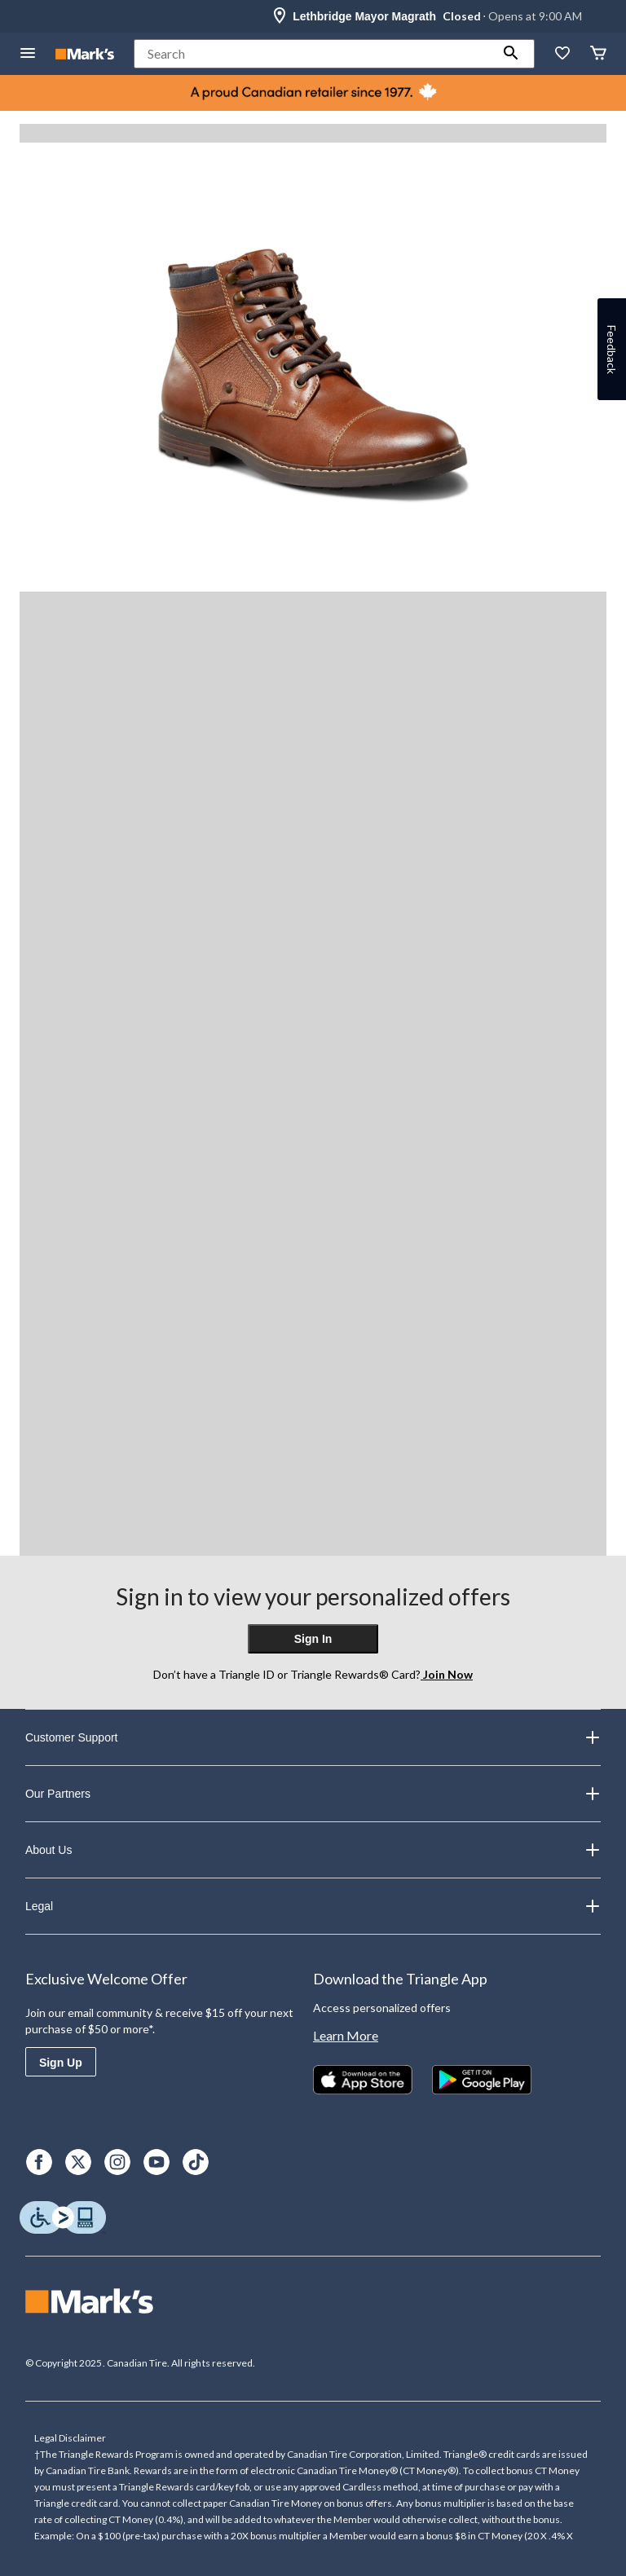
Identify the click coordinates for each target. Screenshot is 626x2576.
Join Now (447, 1674)
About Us (313, 1850)
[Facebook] (39, 2162)
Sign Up (60, 2062)
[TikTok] (196, 2162)
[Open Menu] (28, 54)
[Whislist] (562, 54)
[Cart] (598, 54)
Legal (313, 1906)
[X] (78, 2162)
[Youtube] (156, 2162)
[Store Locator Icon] (279, 16)
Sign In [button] (313, 1638)
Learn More (345, 2035)
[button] (511, 54)
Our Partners (313, 1794)
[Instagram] (117, 2162)
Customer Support (313, 1737)
